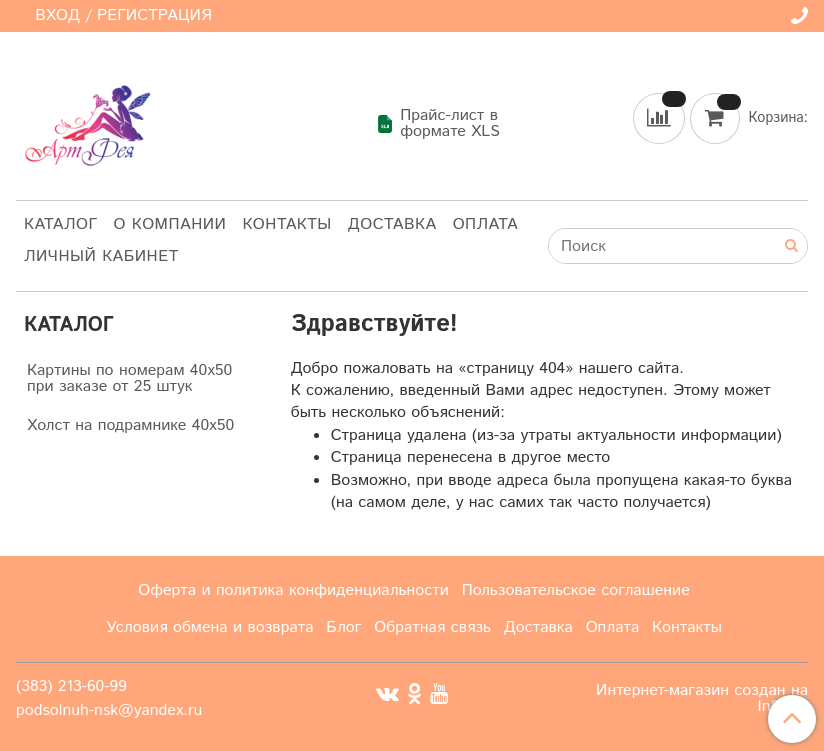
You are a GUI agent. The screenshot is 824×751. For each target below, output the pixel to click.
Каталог (61, 224)
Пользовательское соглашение (576, 590)
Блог (343, 627)
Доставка (392, 224)
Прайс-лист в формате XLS (438, 124)
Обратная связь (432, 627)
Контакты (286, 224)
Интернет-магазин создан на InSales (702, 699)
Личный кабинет (101, 256)
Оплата (486, 224)
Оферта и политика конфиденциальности (293, 590)
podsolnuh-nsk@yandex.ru (109, 710)
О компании (170, 224)
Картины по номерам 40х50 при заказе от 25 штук (129, 378)
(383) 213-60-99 (71, 686)
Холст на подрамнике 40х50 (130, 425)
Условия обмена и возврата (210, 627)
